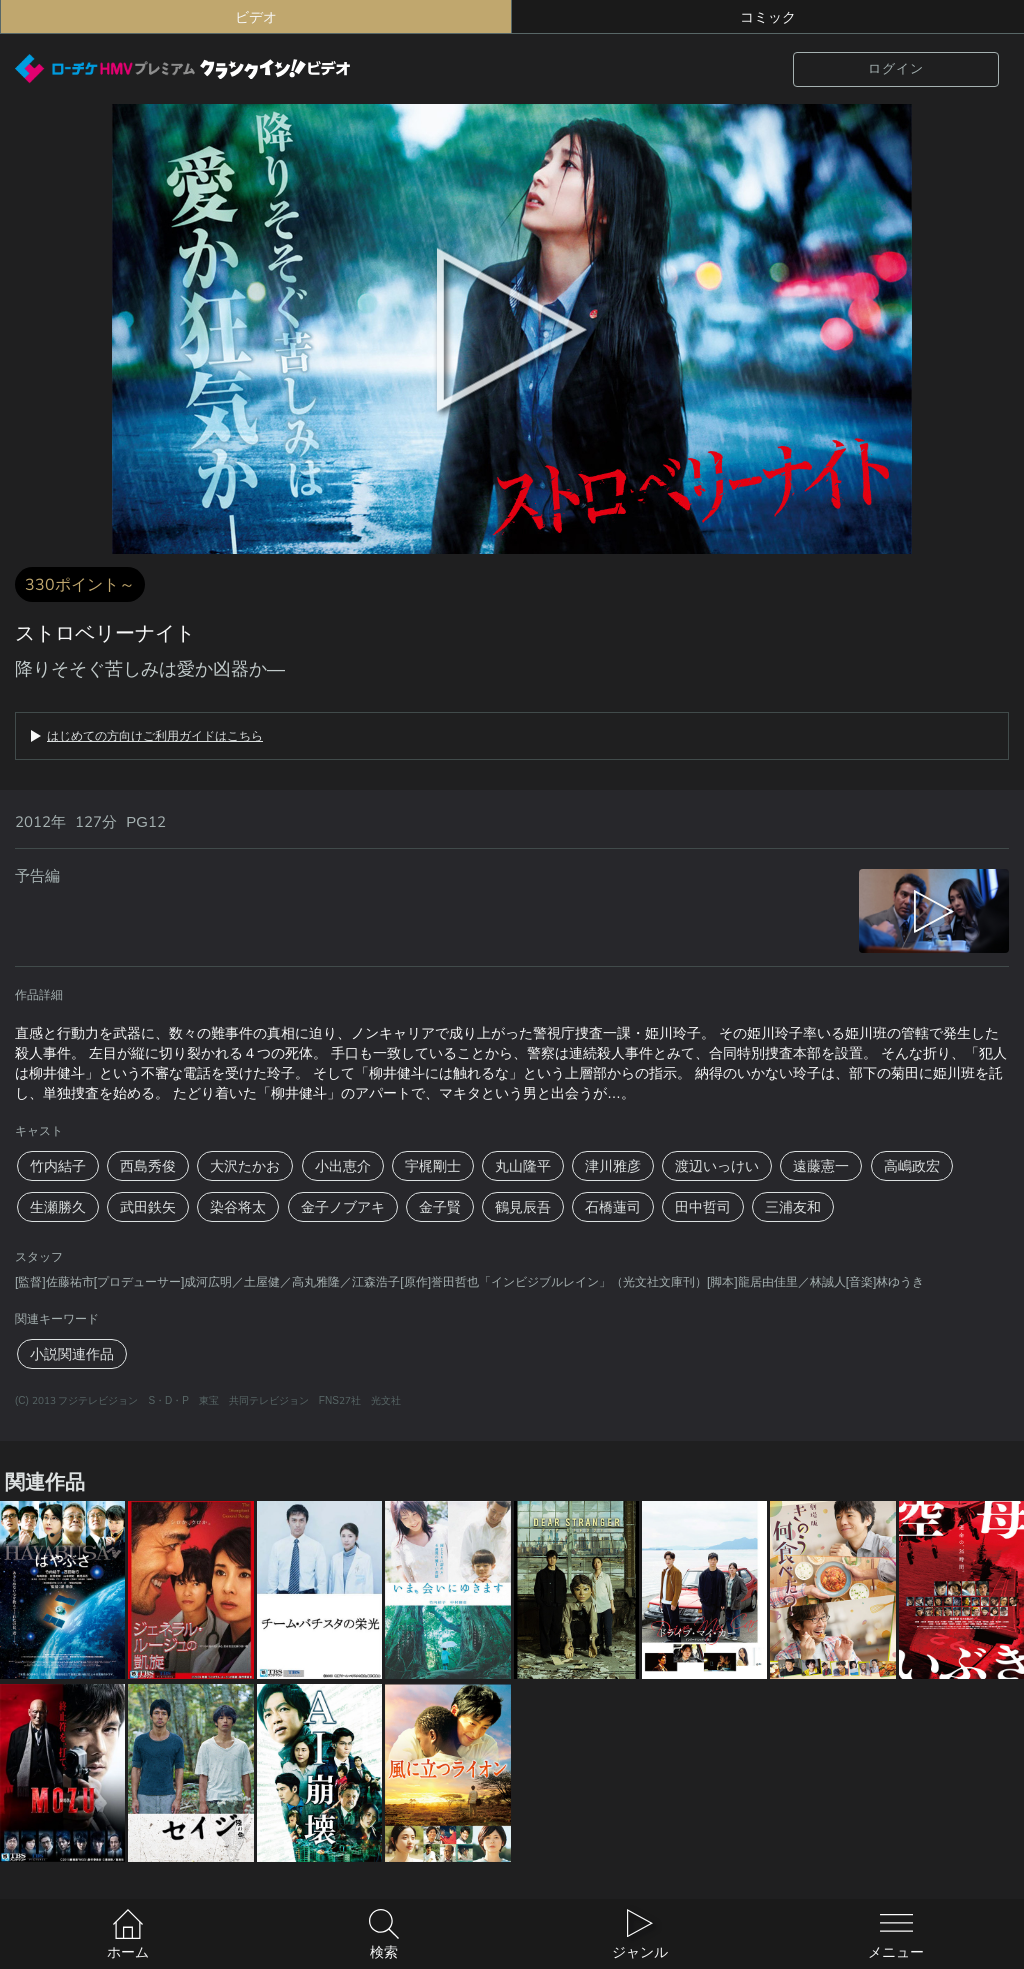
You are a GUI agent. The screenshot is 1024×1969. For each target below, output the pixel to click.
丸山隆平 (523, 1166)
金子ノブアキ (343, 1207)
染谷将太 (238, 1207)
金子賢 (440, 1207)
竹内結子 (58, 1166)
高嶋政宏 (912, 1166)
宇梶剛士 (433, 1166)
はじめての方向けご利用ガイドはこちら (155, 736)
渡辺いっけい (717, 1166)
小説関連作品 (72, 1354)
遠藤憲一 (821, 1166)
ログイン (896, 68)
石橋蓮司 (613, 1207)
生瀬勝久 (58, 1207)
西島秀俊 (148, 1166)
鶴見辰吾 (523, 1207)
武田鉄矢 (148, 1207)
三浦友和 (793, 1207)
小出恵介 (343, 1166)
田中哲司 (703, 1207)
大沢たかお (245, 1166)
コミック (768, 17)
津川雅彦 (613, 1166)
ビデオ (256, 17)
